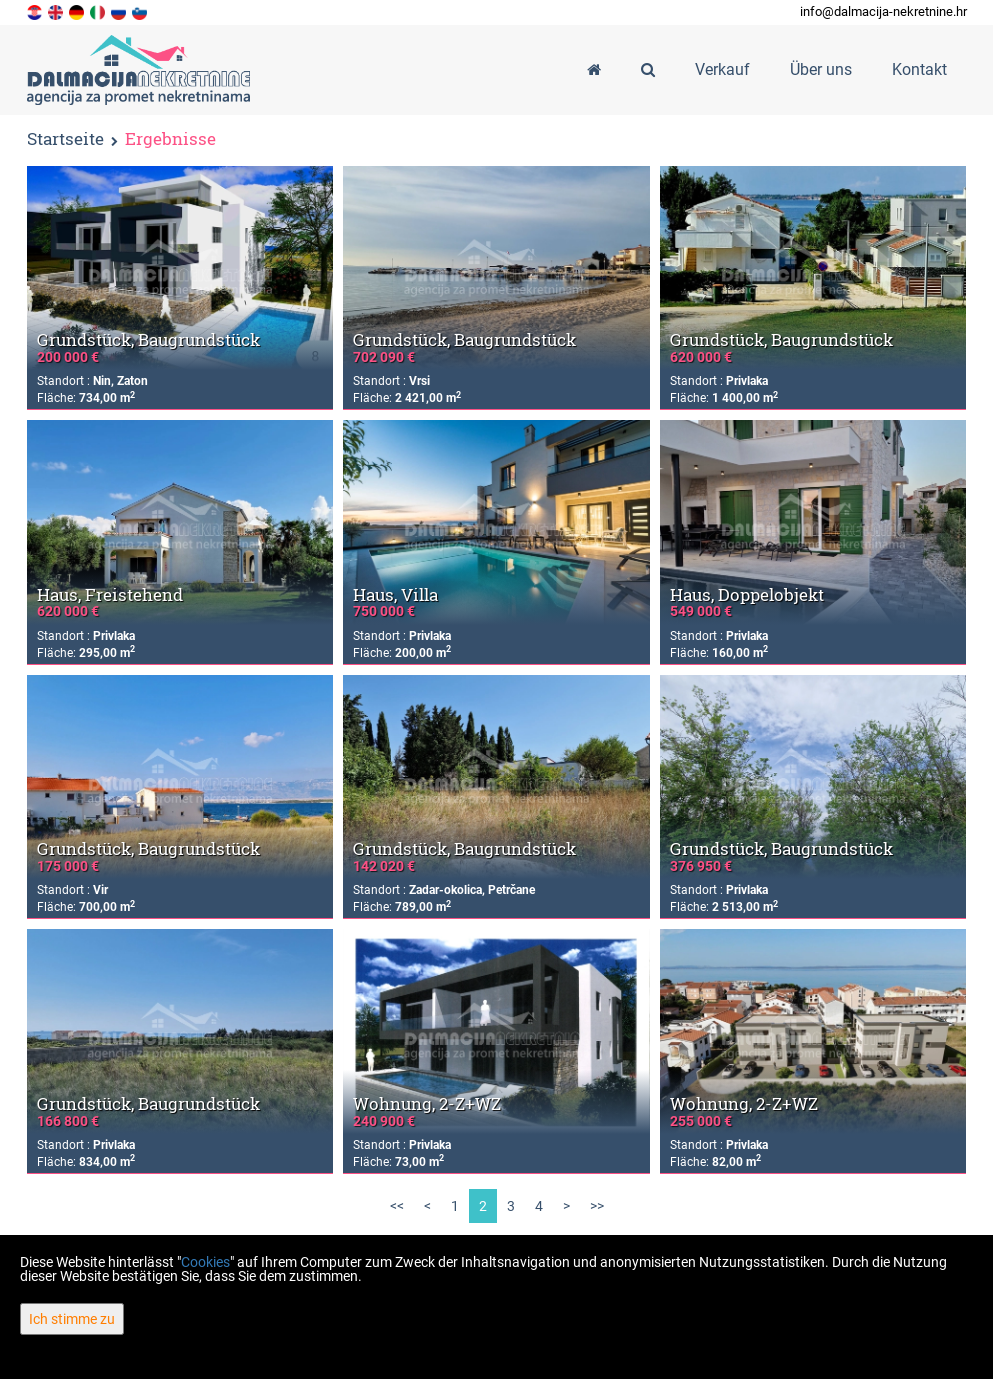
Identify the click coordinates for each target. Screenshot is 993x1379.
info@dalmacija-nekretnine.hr (883, 11)
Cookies (205, 1262)
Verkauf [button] (722, 69)
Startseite (65, 138)
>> (597, 1206)
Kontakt (919, 69)
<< (397, 1206)
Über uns (821, 69)
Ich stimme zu (72, 1319)
